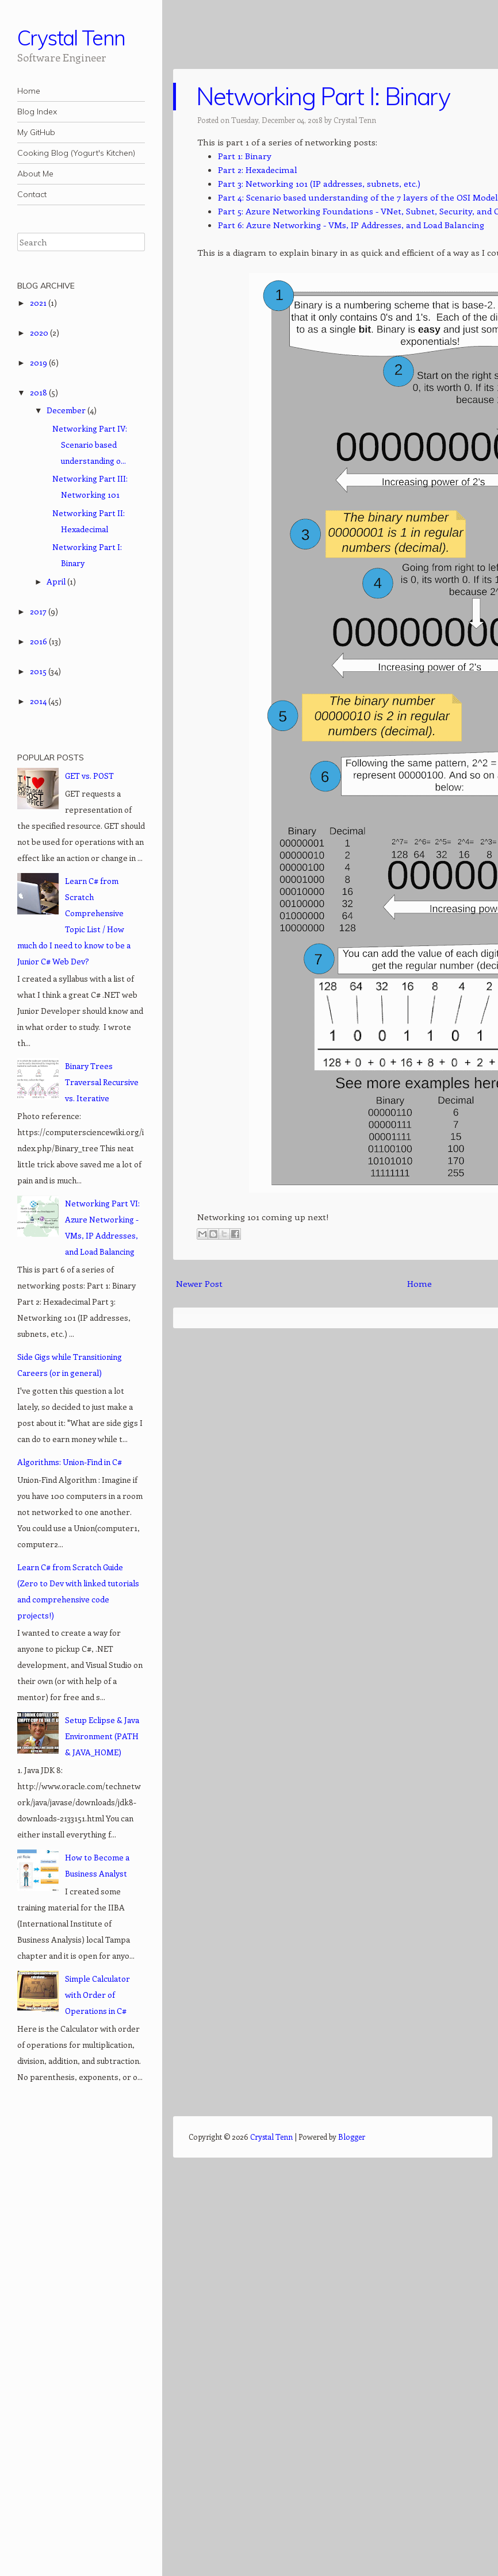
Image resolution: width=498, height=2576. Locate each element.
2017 (39, 611)
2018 (39, 392)
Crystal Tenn (71, 38)
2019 (39, 362)
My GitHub (36, 132)
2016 (39, 641)
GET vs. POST (89, 775)
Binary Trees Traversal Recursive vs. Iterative (102, 1082)
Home (28, 91)
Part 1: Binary (244, 156)
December (67, 410)
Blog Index (37, 111)
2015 (39, 671)
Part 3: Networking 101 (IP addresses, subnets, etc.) (319, 183)
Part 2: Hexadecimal (257, 169)
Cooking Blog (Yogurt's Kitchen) (76, 153)
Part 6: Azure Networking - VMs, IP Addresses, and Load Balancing (351, 224)
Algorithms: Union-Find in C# (69, 1461)
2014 (39, 700)
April (57, 581)
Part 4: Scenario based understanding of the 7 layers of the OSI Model (358, 197)
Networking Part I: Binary (323, 96)
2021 (39, 302)
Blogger (351, 2136)
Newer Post (199, 1283)
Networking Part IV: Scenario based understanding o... (89, 444)
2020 (40, 332)
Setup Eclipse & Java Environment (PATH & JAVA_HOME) (102, 1736)
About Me (35, 173)
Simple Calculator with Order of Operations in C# (97, 1994)
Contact (32, 194)
